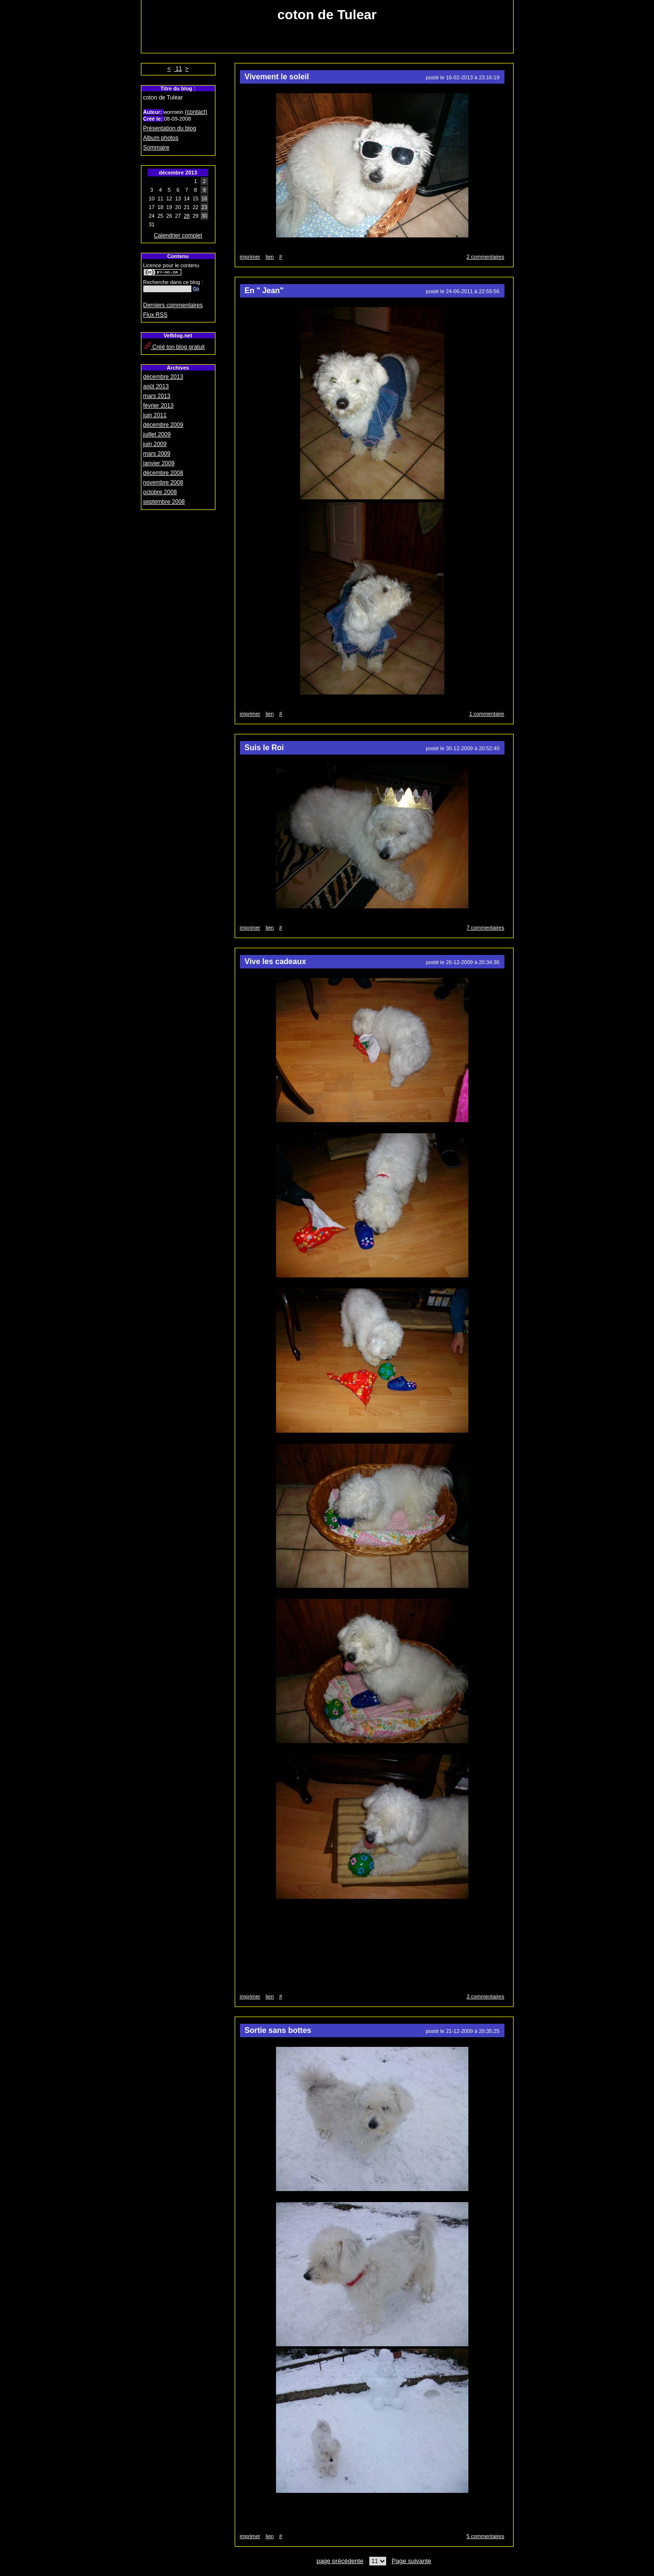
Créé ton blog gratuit (174, 347)
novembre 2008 (163, 482)
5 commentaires (485, 2536)
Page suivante (411, 2560)
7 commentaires (485, 927)
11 (178, 68)
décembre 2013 (163, 376)
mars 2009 (157, 453)
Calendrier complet (178, 235)
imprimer (250, 257)
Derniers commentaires (173, 305)
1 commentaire (486, 714)
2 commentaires (485, 257)
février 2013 (158, 405)
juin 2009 (155, 444)
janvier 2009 (159, 463)
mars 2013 (157, 396)
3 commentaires (485, 1996)
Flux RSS (155, 314)
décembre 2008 (163, 473)
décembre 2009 (163, 424)
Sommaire (156, 147)
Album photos (160, 138)
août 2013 (156, 386)
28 (186, 216)
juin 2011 (155, 415)
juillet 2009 (157, 434)
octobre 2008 (160, 492)
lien (269, 257)
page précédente (340, 2560)
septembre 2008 (164, 501)
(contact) (196, 112)
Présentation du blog (169, 128)
